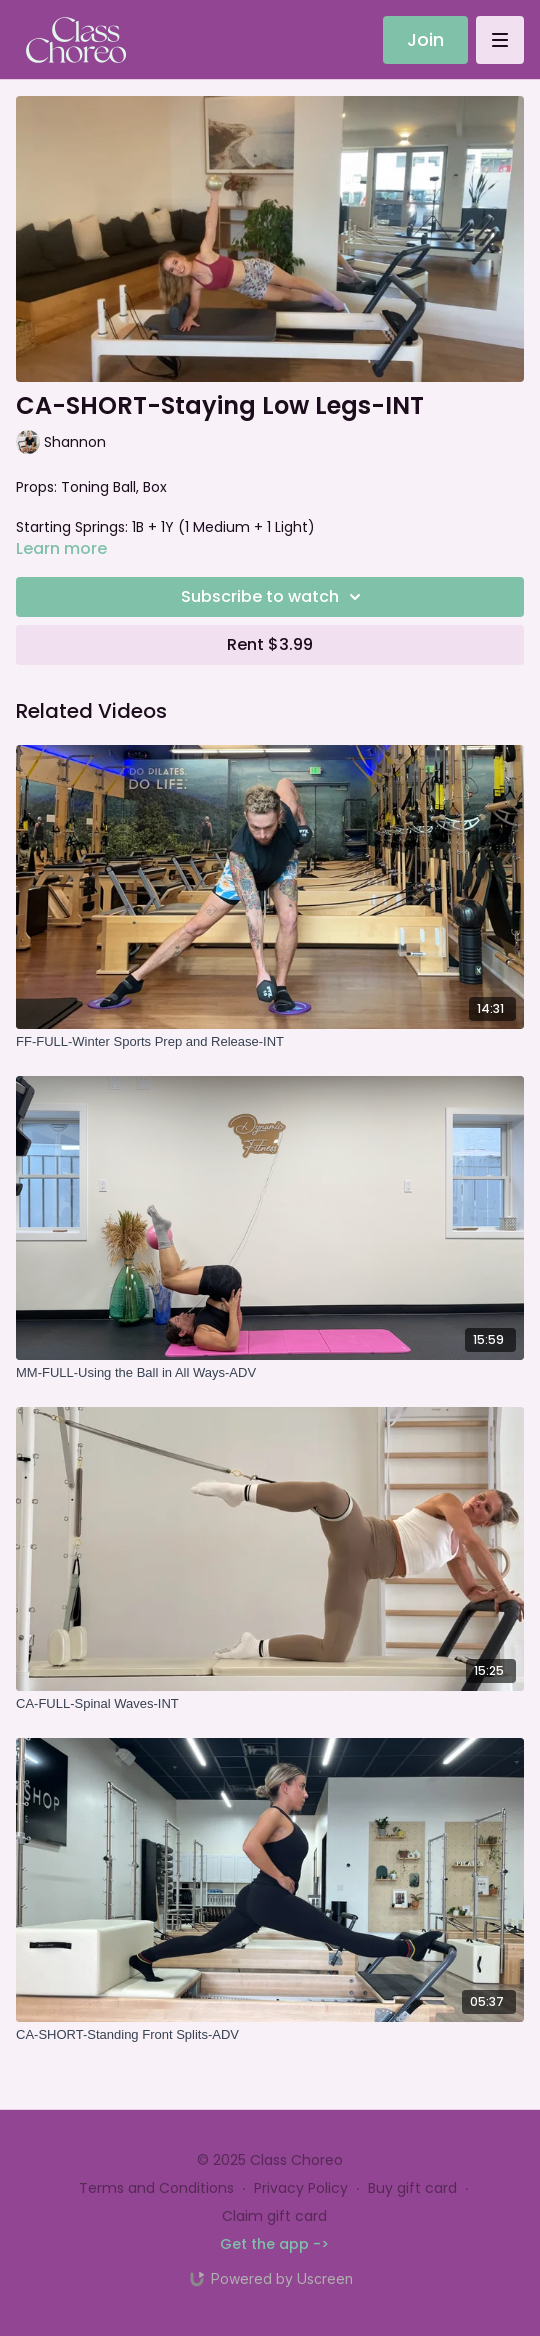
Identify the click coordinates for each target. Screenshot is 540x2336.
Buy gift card (412, 2188)
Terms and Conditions (156, 2188)
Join (425, 39)
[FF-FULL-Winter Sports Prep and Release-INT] (270, 1042)
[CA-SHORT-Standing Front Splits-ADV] (270, 2035)
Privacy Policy (301, 2188)
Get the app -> (274, 2244)
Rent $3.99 (270, 644)
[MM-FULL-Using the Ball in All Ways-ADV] (270, 1373)
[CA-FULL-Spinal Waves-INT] (270, 1704)
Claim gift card (274, 2216)
